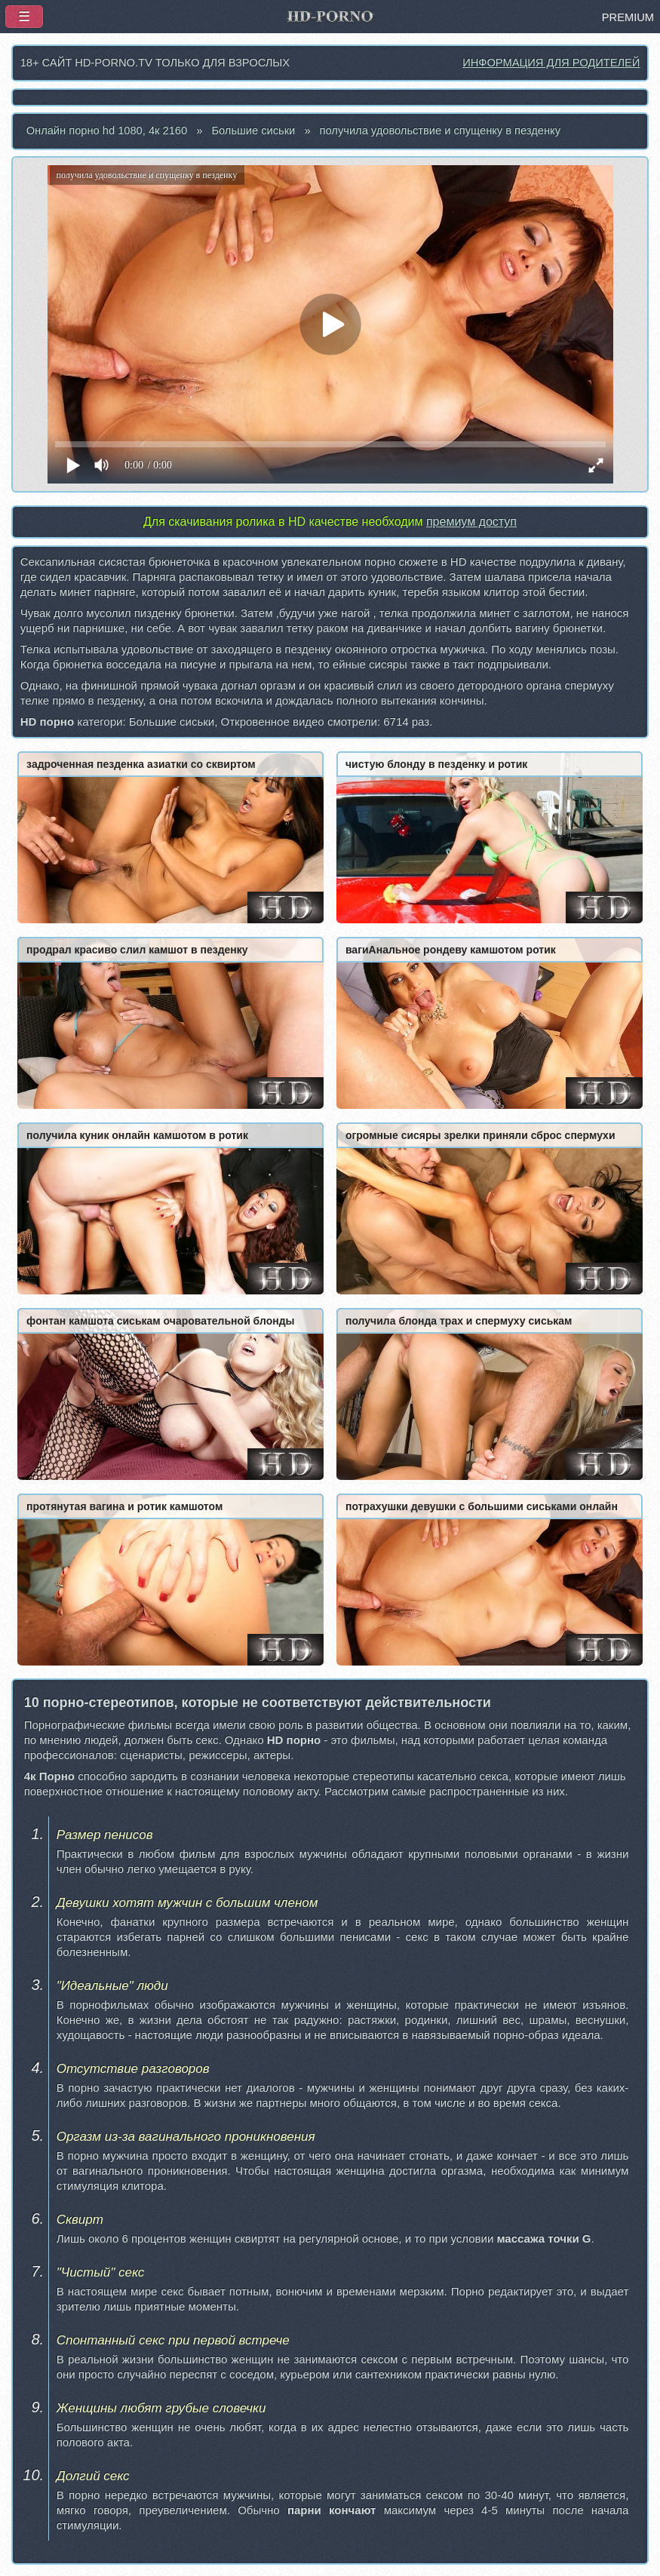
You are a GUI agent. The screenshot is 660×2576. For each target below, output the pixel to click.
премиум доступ (471, 521)
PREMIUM (628, 17)
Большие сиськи (253, 130)
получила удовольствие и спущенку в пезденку (440, 130)
